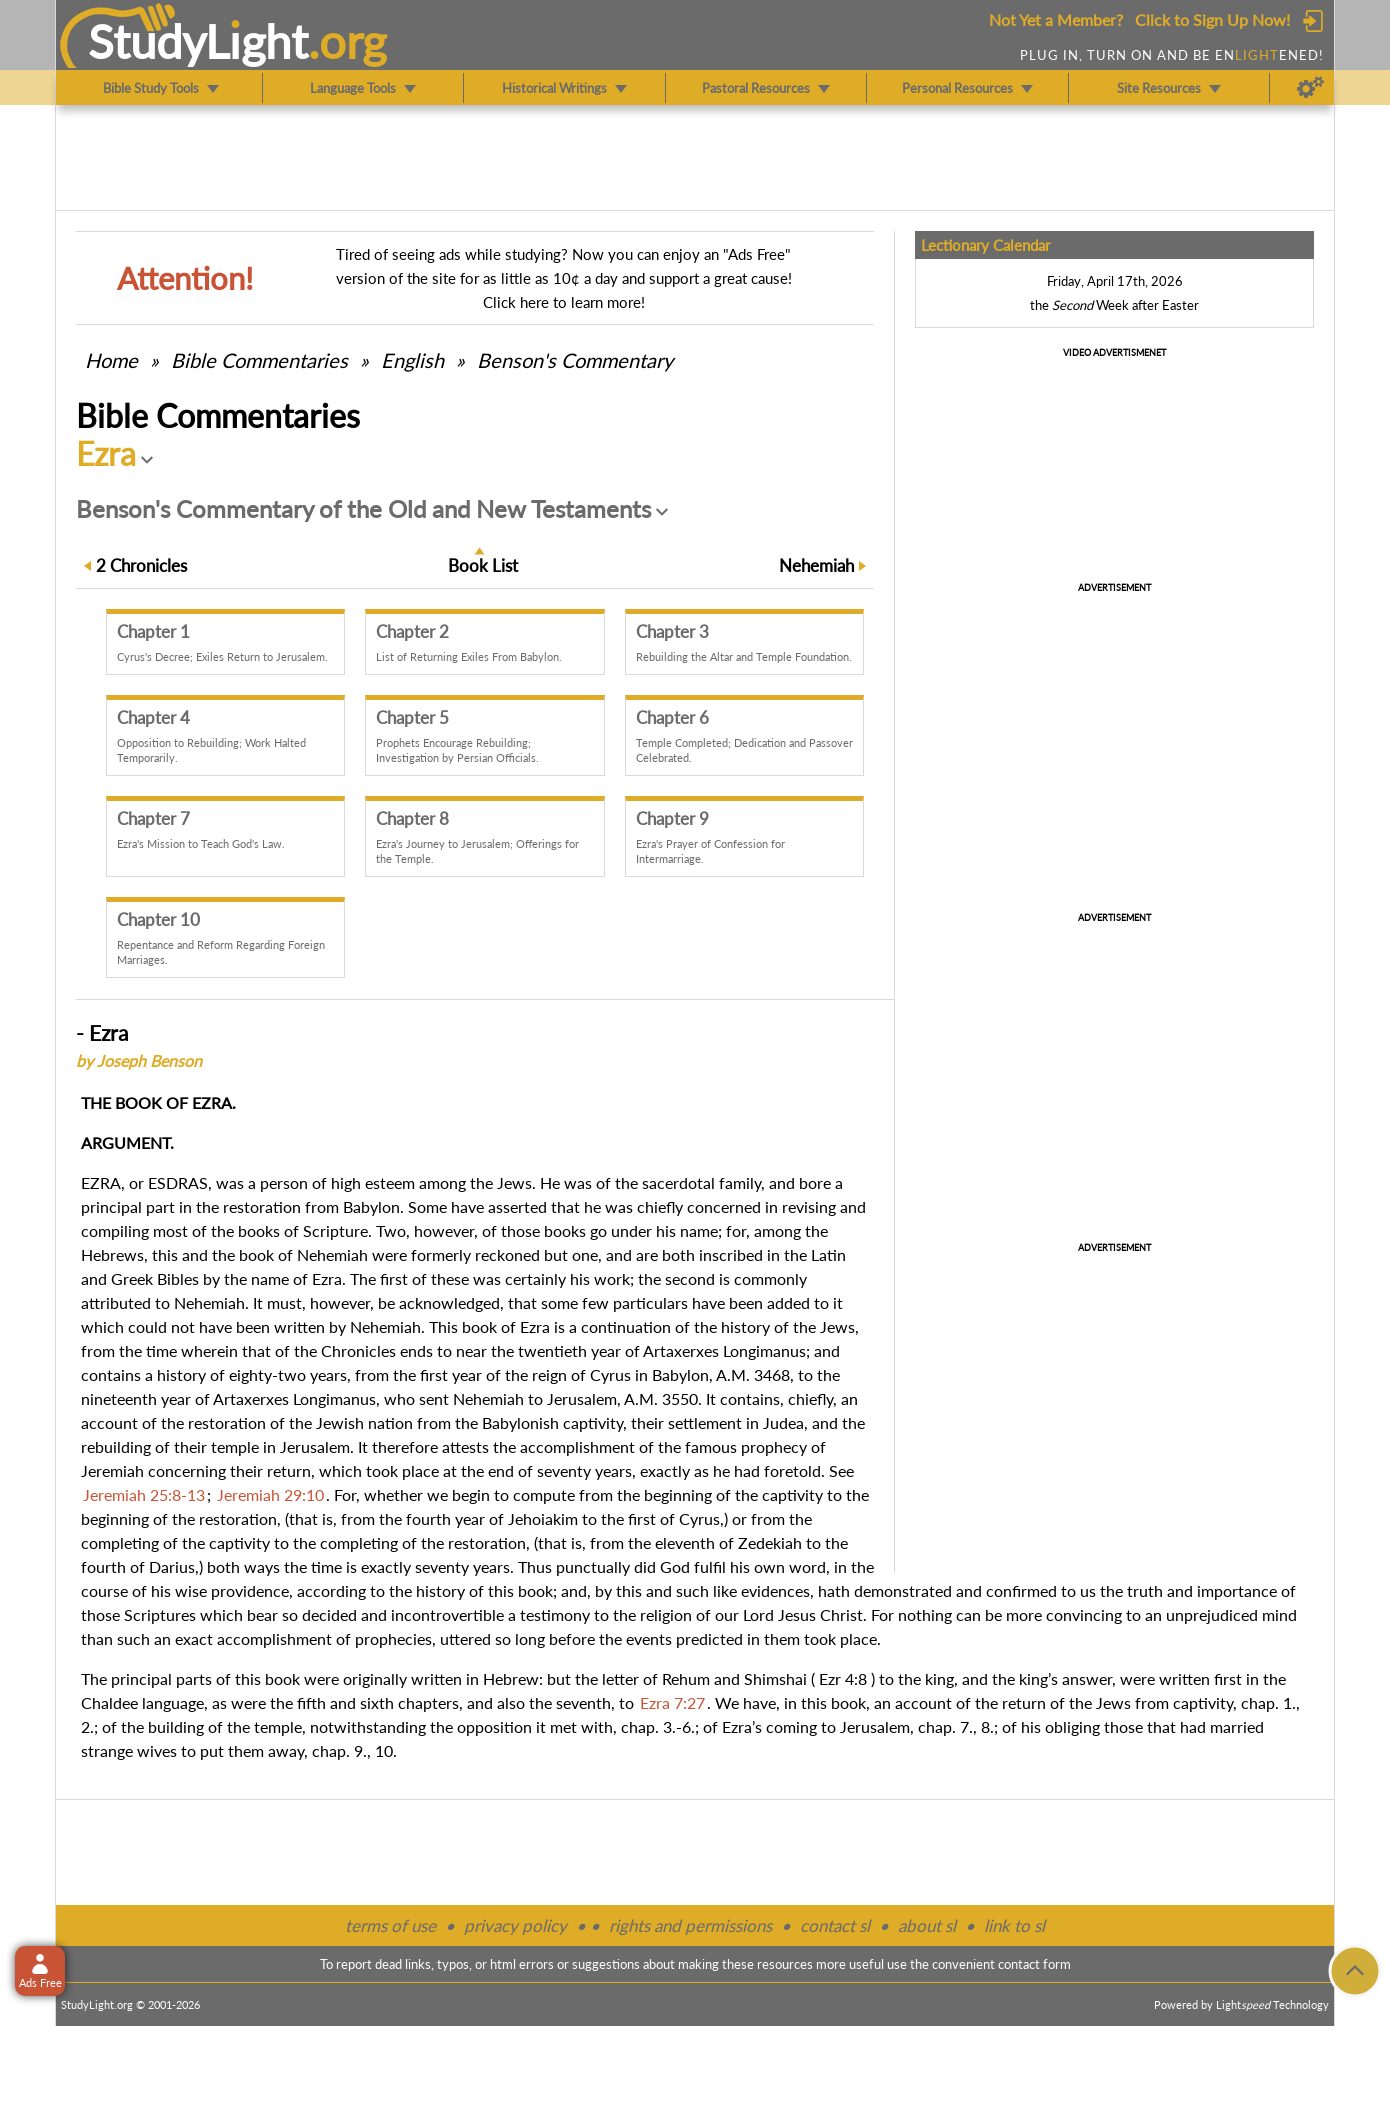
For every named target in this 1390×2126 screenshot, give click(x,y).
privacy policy (515, 1925)
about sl (927, 1925)
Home (111, 360)
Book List (483, 565)
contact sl (835, 1925)
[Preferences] (1310, 88)
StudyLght (198, 41)
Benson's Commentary (575, 360)
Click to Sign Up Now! (1212, 19)
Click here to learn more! (564, 302)
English (412, 360)
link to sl (1014, 1925)
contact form (1034, 1964)
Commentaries (259, 360)
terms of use (390, 1925)
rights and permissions (690, 1925)
